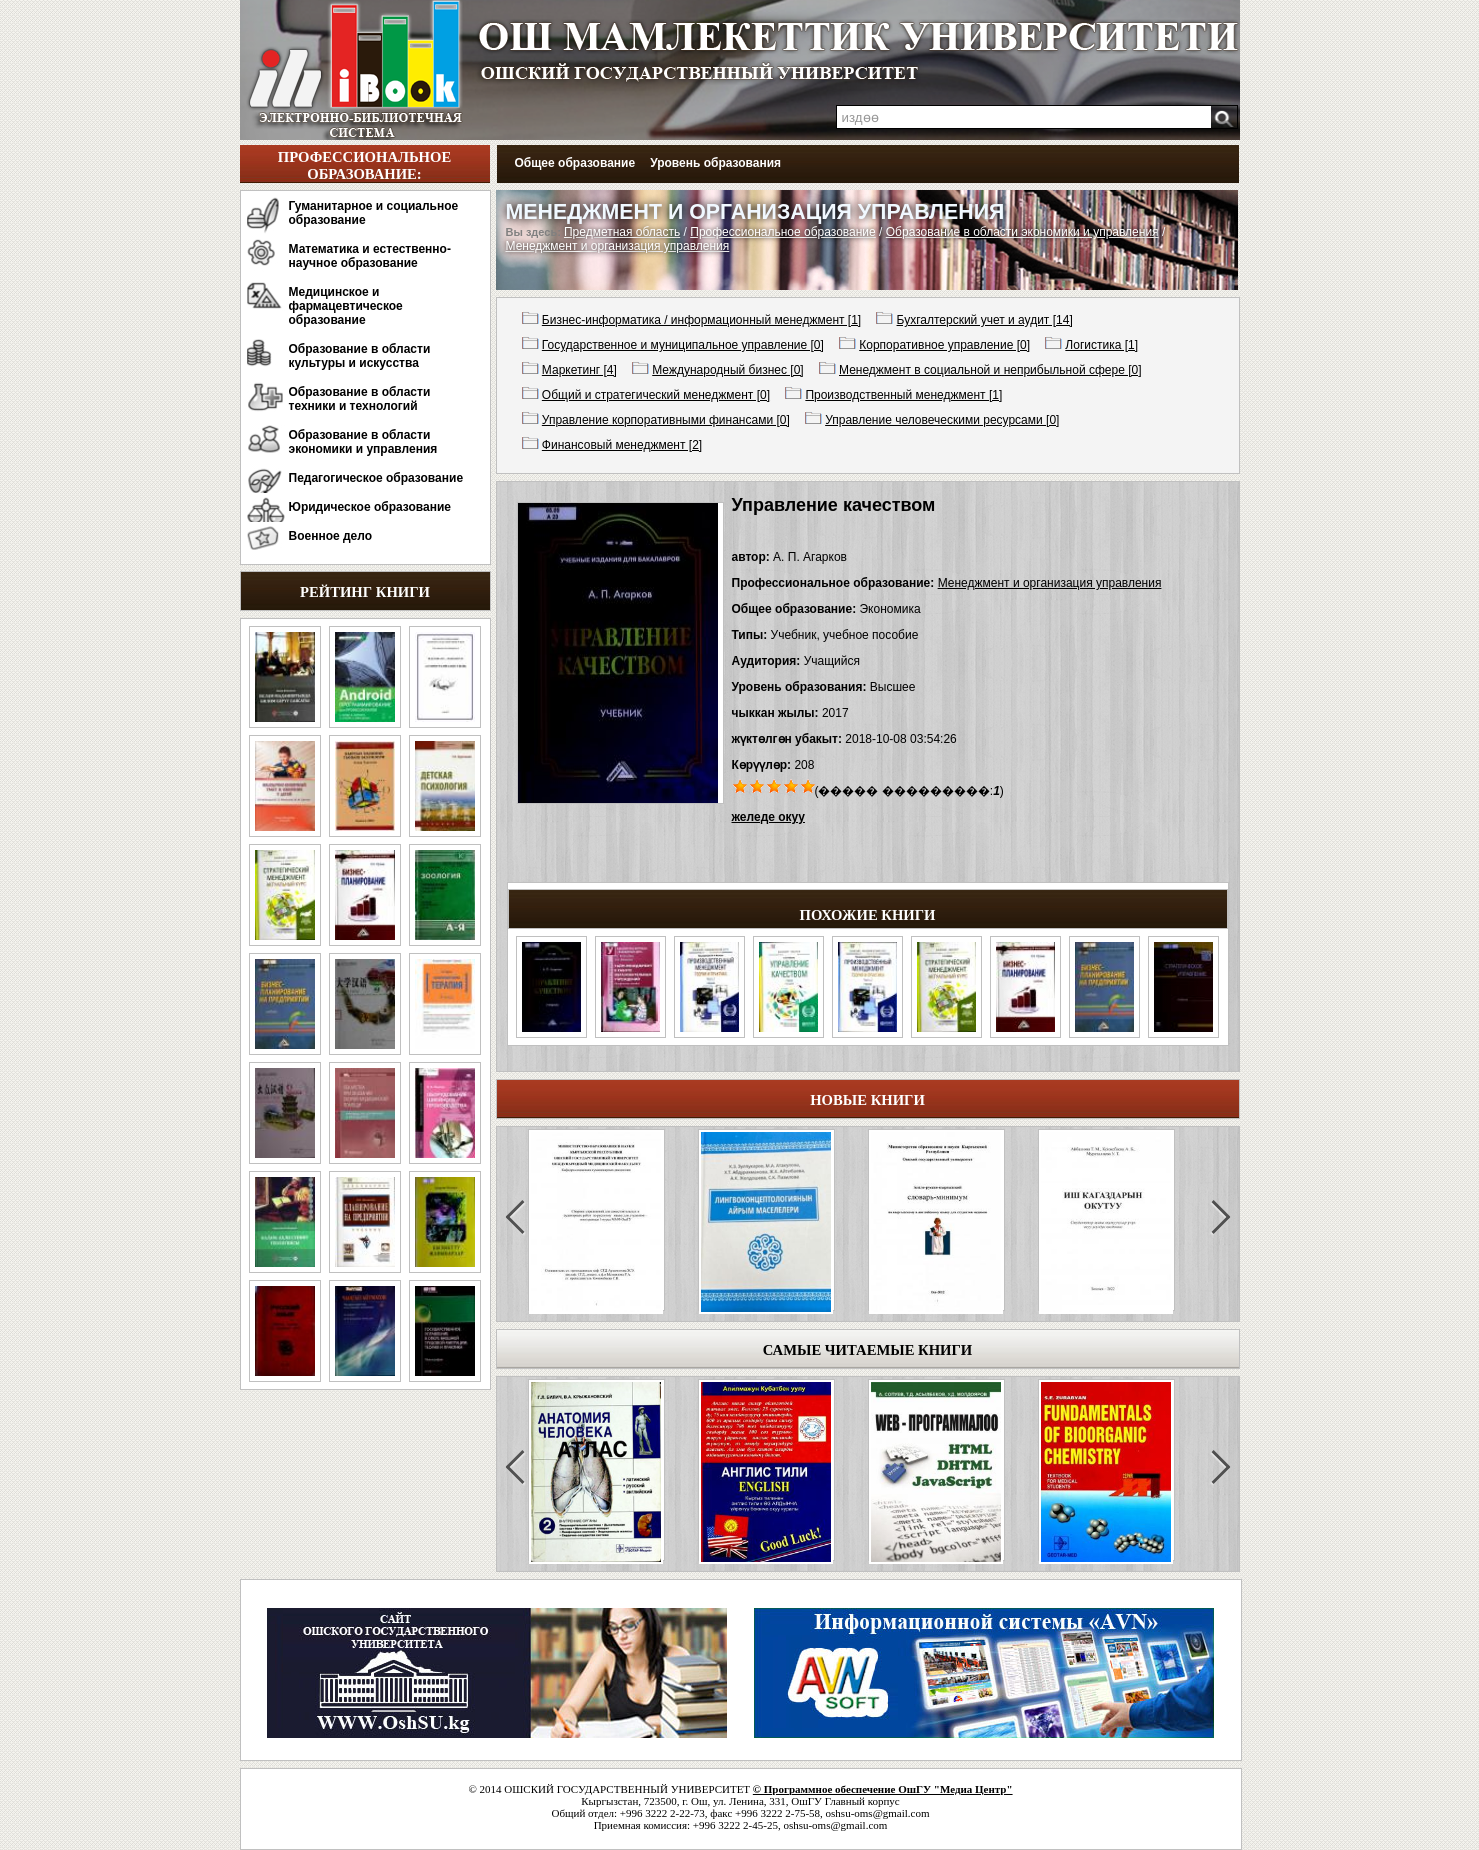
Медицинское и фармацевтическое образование (346, 306)
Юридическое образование (370, 507)
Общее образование (575, 163)
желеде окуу (768, 817)
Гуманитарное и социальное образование (374, 213)
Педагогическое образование (376, 478)
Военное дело (331, 536)
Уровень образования (715, 163)
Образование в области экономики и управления (363, 442)
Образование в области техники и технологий (360, 399)
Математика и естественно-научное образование (370, 256)
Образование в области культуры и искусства (360, 356)
